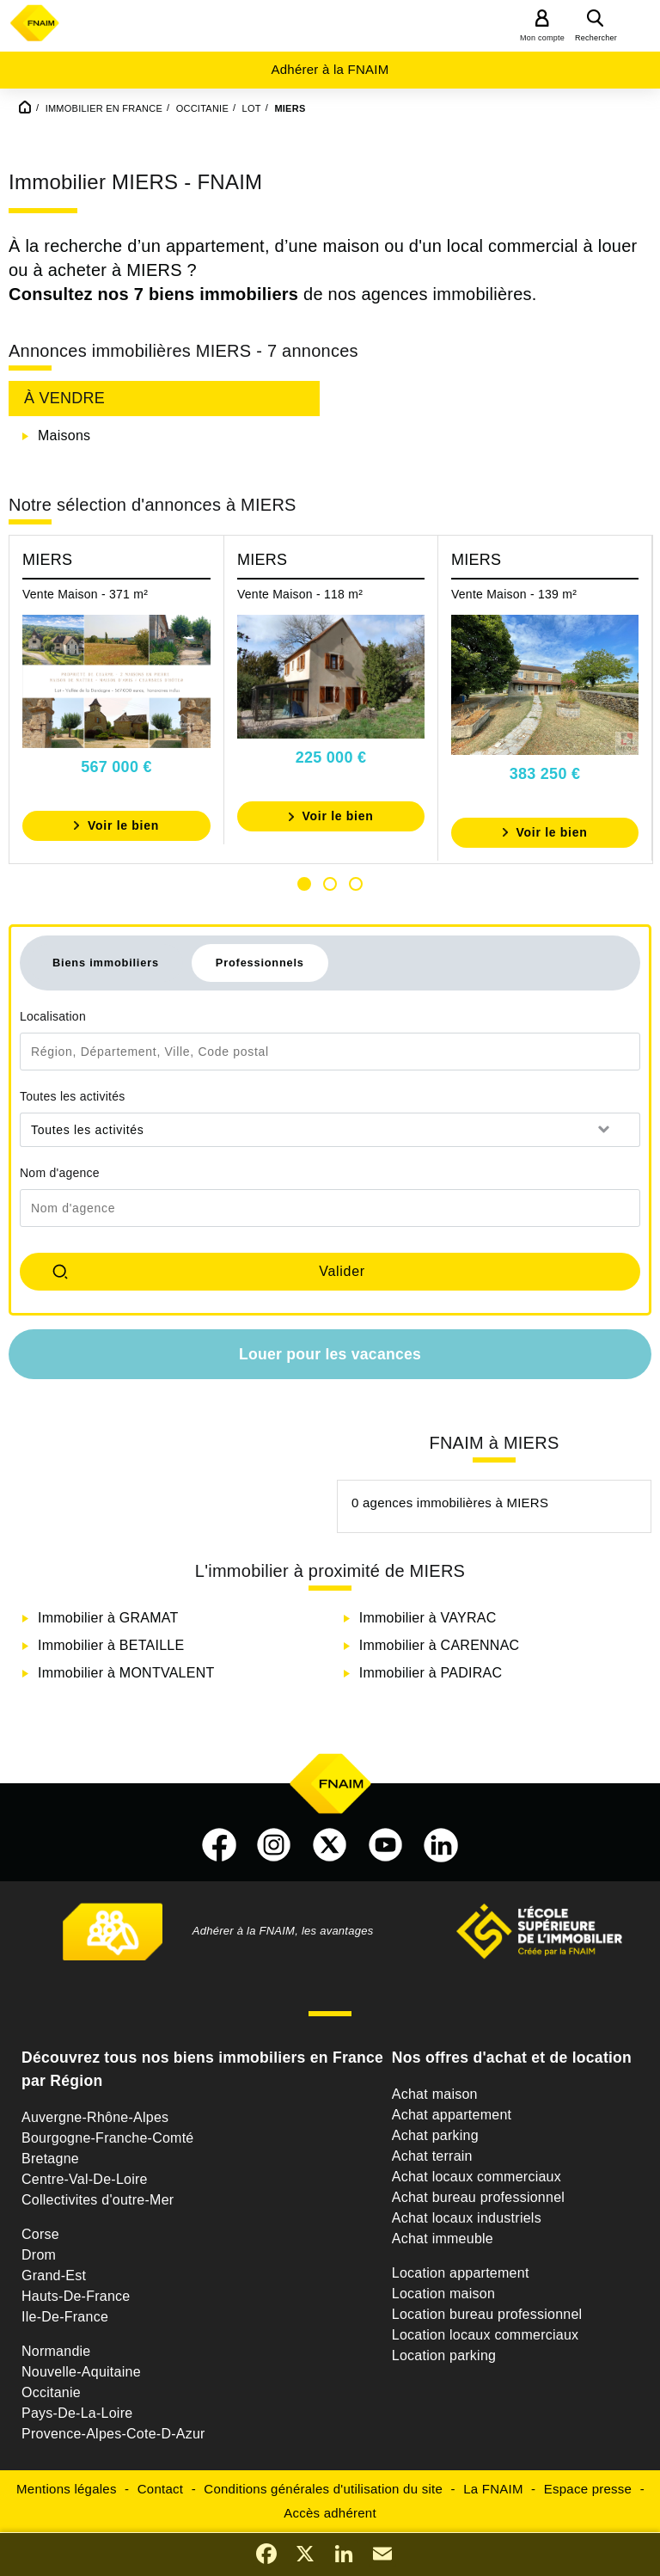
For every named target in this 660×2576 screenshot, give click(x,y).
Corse (40, 2234)
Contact (160, 2488)
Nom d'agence (60, 1173)
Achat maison (435, 2094)
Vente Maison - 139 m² (514, 594)
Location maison (443, 2293)
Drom (38, 2255)
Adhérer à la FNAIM (329, 69)
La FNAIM (493, 2488)
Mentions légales (66, 2488)
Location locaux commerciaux (485, 2335)
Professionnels (260, 962)
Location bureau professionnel (487, 2314)
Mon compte (542, 38)
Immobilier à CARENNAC (439, 1645)
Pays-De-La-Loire (76, 2413)
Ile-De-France (64, 2316)
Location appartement (460, 2273)
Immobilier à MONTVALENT (126, 1672)
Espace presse (588, 2488)
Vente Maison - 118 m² (300, 594)
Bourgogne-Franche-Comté (107, 2138)
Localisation (53, 1016)
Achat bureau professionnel (478, 2197)
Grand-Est (53, 2275)
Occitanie (51, 2392)
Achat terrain (432, 2156)
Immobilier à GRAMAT (108, 1617)
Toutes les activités (72, 1096)
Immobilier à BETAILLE (111, 1645)
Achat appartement (451, 2114)
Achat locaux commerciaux (476, 2176)
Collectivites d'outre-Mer (97, 2200)
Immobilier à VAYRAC (428, 1617)
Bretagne (50, 2158)
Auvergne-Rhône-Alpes (94, 2117)
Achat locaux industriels (466, 2218)
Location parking (444, 2355)
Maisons (64, 435)
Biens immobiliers (105, 962)
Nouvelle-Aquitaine (81, 2371)
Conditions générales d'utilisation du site (323, 2488)
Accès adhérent (330, 2512)
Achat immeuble (442, 2238)
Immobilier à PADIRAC (431, 1672)
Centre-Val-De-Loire (84, 2179)
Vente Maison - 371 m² (85, 594)
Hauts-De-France (75, 2296)
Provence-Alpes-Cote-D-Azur (113, 2433)
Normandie (56, 2351)
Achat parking (435, 2135)
